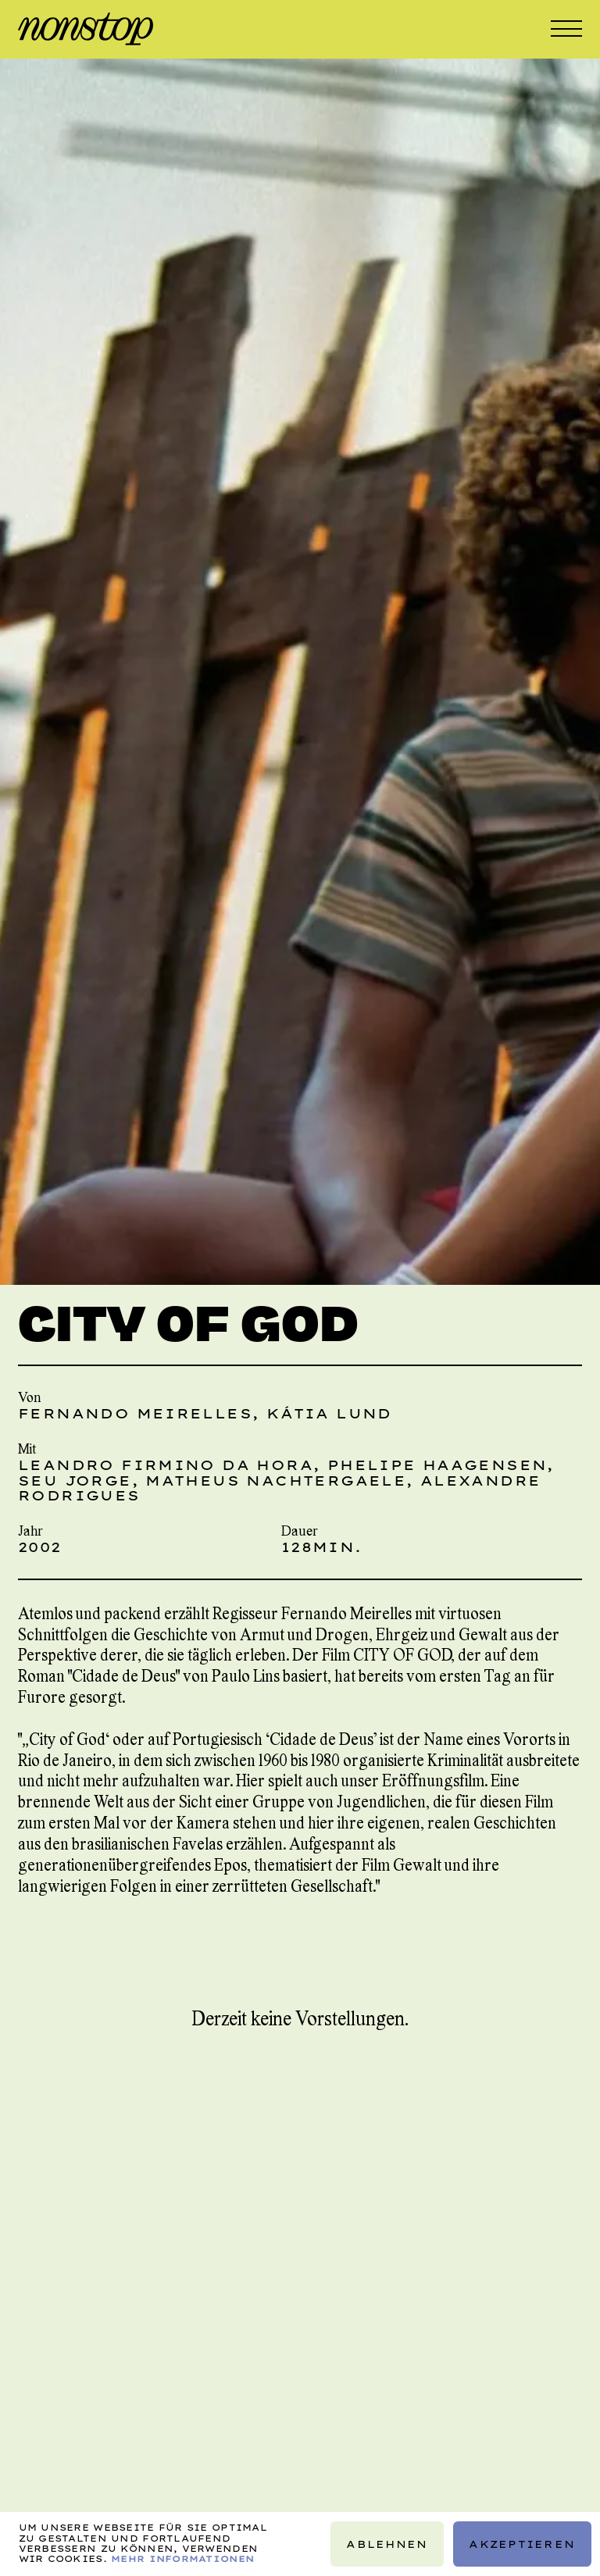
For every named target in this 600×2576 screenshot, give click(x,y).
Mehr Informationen (182, 2558)
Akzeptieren (522, 2544)
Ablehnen (386, 2544)
